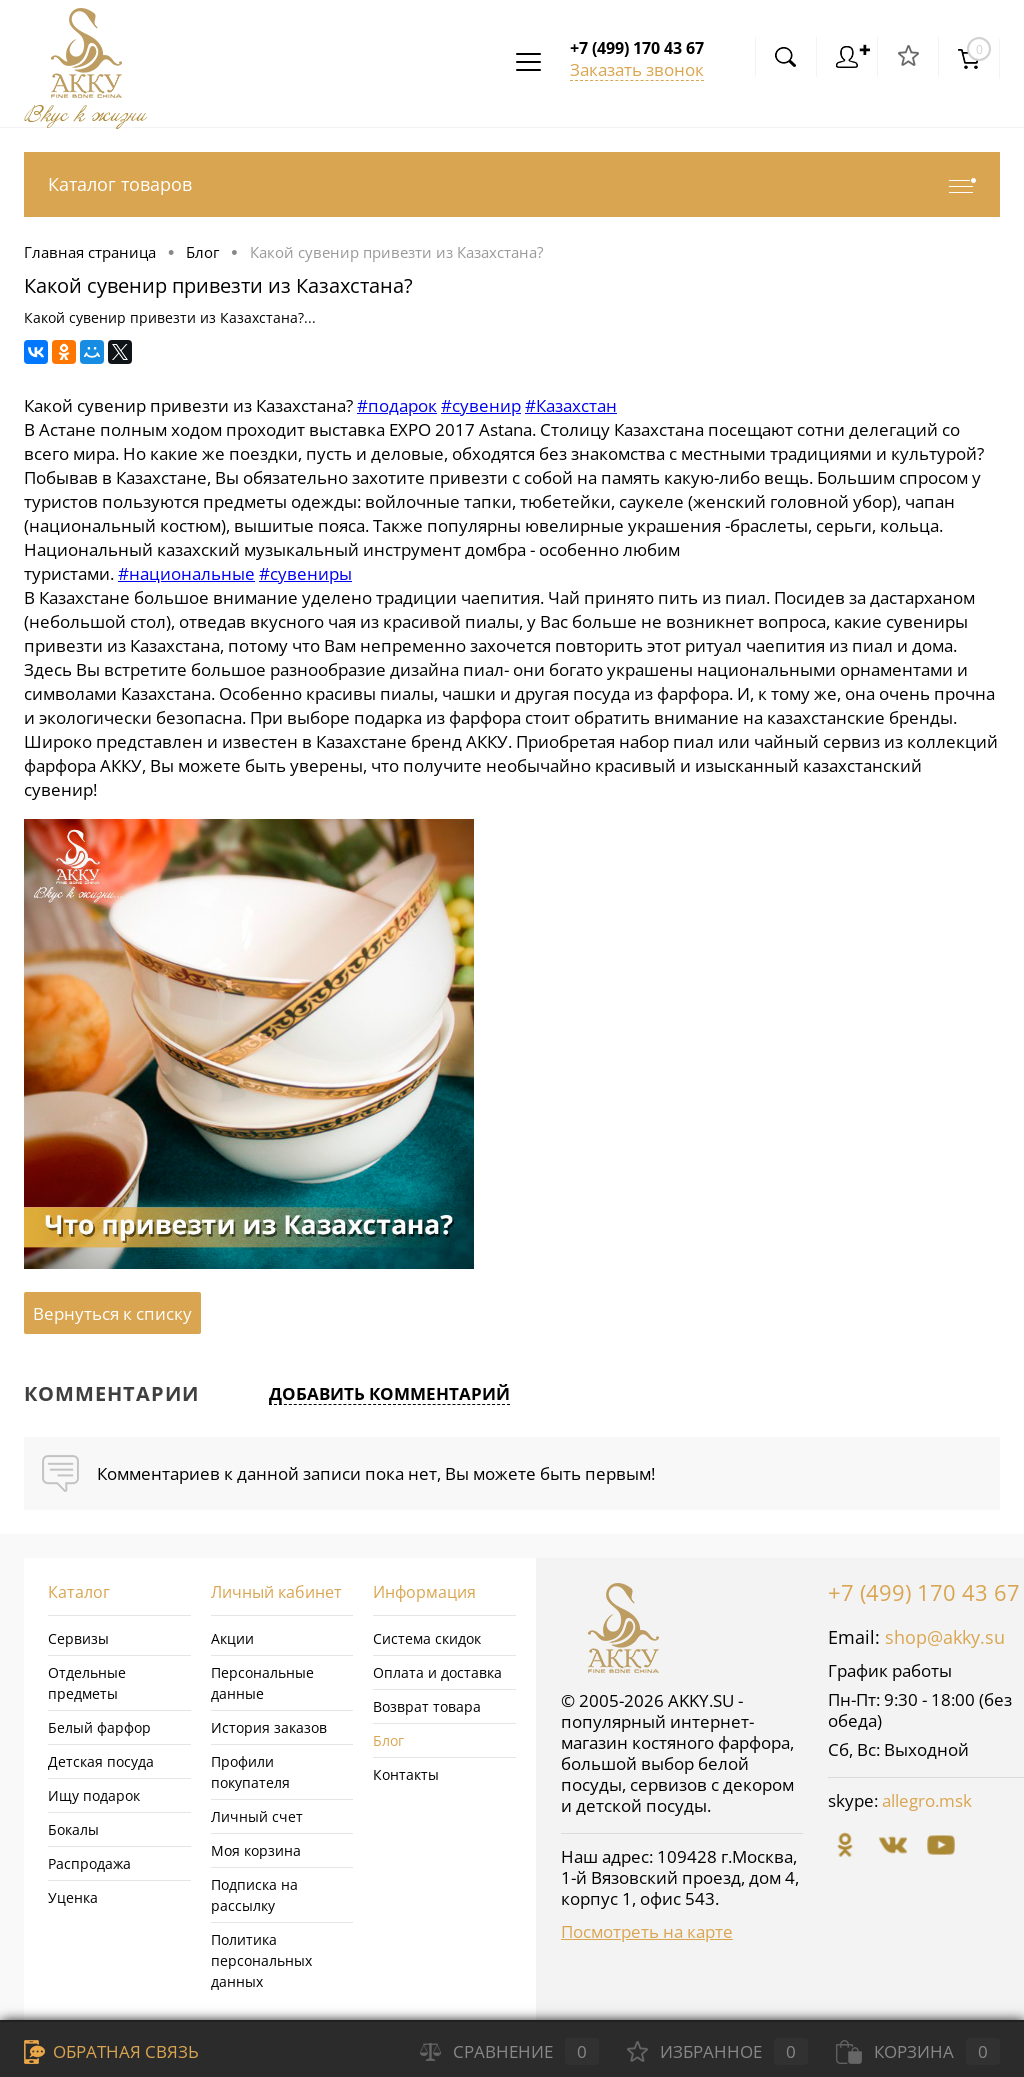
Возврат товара (427, 1706)
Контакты (406, 1774)
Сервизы (78, 1638)
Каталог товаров (512, 184)
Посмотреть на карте (647, 1931)
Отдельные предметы (87, 1683)
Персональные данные (262, 1683)
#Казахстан (571, 405)
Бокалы (73, 1829)
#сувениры (305, 573)
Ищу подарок (94, 1795)
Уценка (73, 1897)
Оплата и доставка (437, 1672)
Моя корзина (256, 1850)
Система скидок (427, 1638)
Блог (388, 1740)
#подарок (397, 405)
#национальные (186, 573)
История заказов (269, 1727)
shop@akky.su (945, 1637)
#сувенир (481, 405)
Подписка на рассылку (254, 1895)
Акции (232, 1638)
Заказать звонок (637, 69)
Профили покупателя (250, 1772)
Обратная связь (111, 2051)
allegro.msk (927, 1800)
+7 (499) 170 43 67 (924, 1592)
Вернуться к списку (112, 1313)
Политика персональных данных (261, 1960)
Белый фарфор (99, 1727)
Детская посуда (101, 1761)
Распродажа (89, 1863)
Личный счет (257, 1816)
